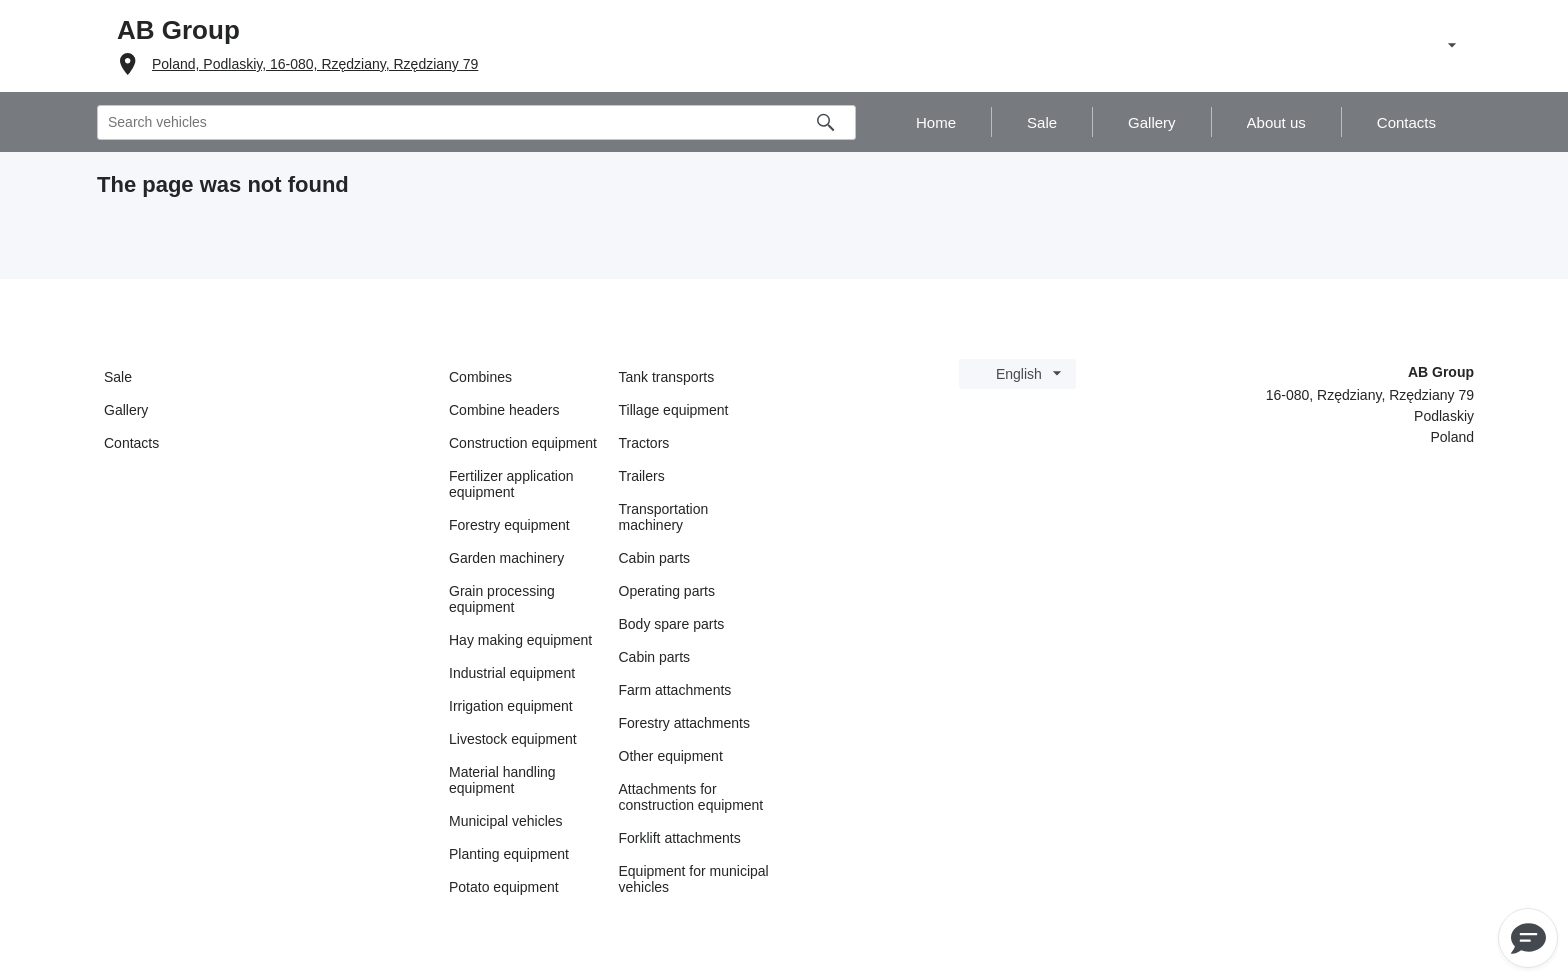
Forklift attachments (680, 838)
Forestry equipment (509, 525)
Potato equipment (504, 887)
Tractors (644, 443)
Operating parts (667, 591)
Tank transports (667, 377)
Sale (118, 377)
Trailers (642, 476)
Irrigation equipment (511, 706)
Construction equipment (523, 443)
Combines (480, 377)
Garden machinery (506, 558)
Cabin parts (655, 558)
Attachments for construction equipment (691, 797)
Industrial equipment (512, 673)
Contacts (131, 443)
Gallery (126, 410)
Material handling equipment (502, 780)
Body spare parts (672, 624)
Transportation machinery (664, 517)
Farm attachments (675, 690)
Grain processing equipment (502, 599)
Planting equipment (509, 854)
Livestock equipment (513, 739)
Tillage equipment (674, 410)
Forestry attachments (685, 723)
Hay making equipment (520, 640)
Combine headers (504, 410)
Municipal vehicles (506, 821)
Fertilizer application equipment (511, 484)
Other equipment (671, 756)
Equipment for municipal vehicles (694, 879)
